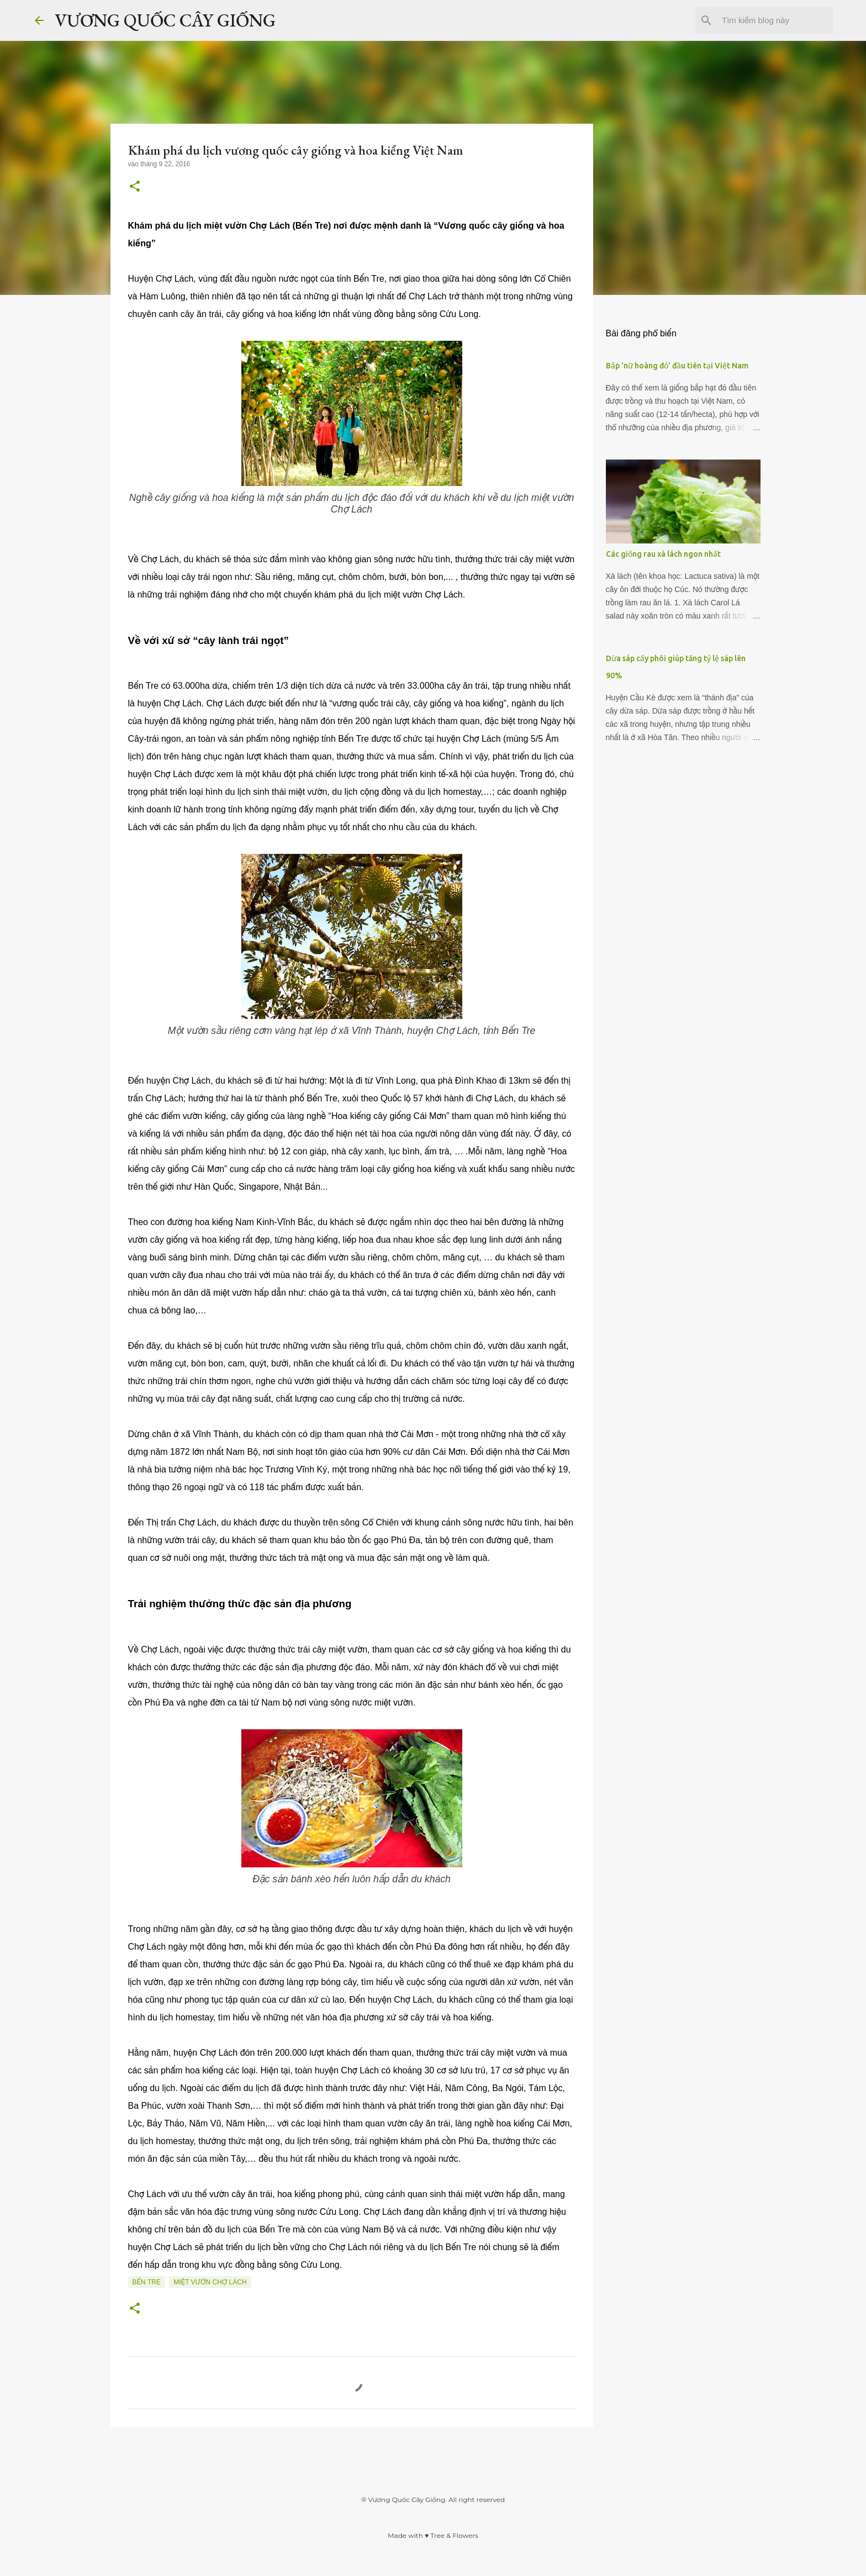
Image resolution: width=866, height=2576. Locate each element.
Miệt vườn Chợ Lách (209, 2282)
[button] (134, 187)
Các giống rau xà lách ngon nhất (663, 554)
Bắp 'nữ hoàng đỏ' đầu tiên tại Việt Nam (677, 365)
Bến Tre (147, 2282)
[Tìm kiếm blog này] (775, 20)
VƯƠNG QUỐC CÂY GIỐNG (165, 20)
